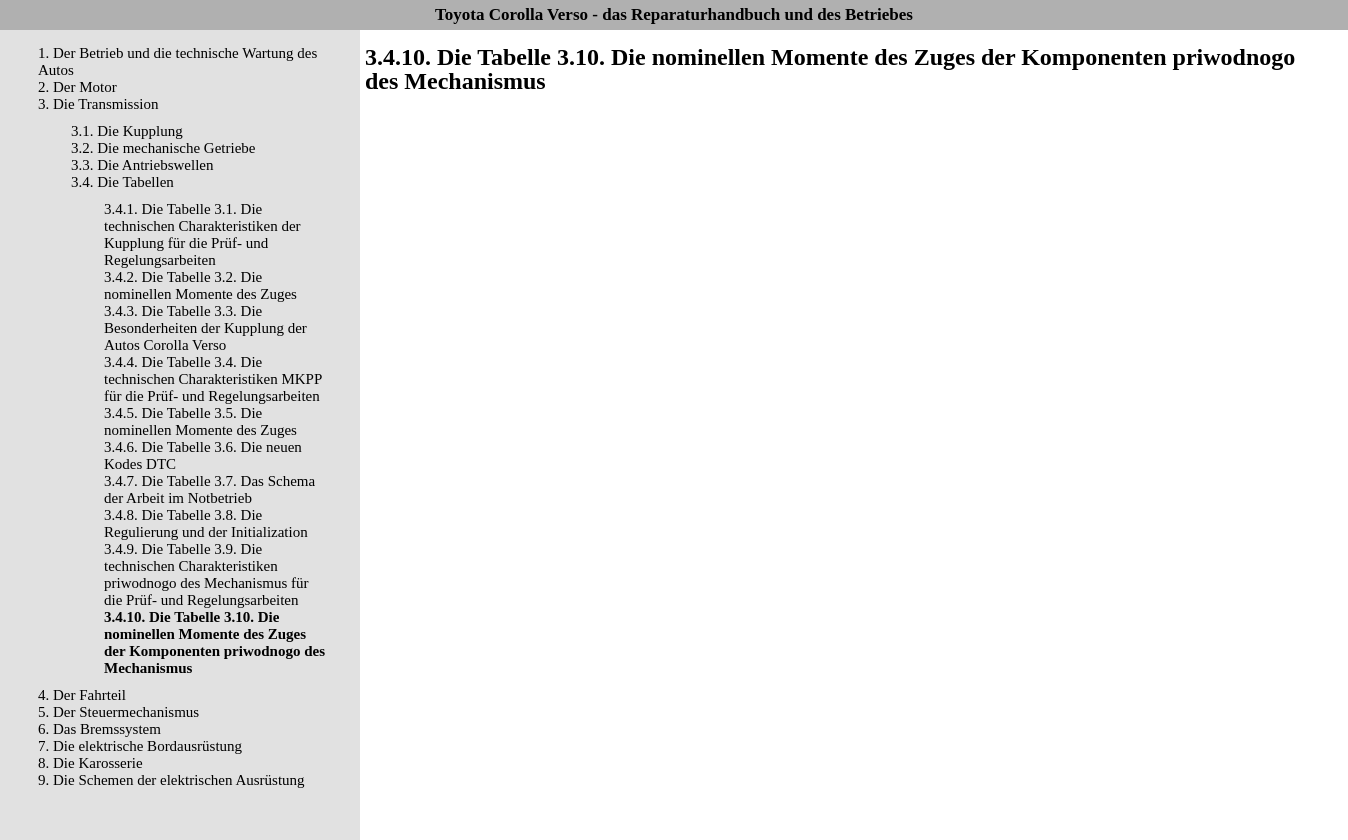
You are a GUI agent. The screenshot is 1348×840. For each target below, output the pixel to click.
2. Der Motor (77, 87)
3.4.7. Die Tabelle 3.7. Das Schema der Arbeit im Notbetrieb (209, 489)
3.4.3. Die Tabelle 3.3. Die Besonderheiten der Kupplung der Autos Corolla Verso (205, 328)
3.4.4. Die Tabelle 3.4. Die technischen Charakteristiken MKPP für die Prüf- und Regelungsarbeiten (213, 379)
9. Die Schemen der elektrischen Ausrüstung (171, 780)
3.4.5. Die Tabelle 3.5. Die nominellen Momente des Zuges (200, 421)
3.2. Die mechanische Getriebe (163, 148)
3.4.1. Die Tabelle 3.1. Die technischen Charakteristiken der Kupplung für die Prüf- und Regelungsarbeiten (202, 234)
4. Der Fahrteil (82, 695)
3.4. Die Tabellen (122, 182)
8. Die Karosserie (90, 763)
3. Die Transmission (98, 104)
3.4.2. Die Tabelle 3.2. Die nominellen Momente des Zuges (200, 285)
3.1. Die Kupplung (127, 131)
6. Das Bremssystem (99, 729)
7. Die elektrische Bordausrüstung (140, 746)
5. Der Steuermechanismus (118, 712)
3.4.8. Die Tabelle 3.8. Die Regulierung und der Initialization (206, 523)
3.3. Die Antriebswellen (142, 165)
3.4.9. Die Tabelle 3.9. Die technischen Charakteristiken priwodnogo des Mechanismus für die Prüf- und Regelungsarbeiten (206, 574)
